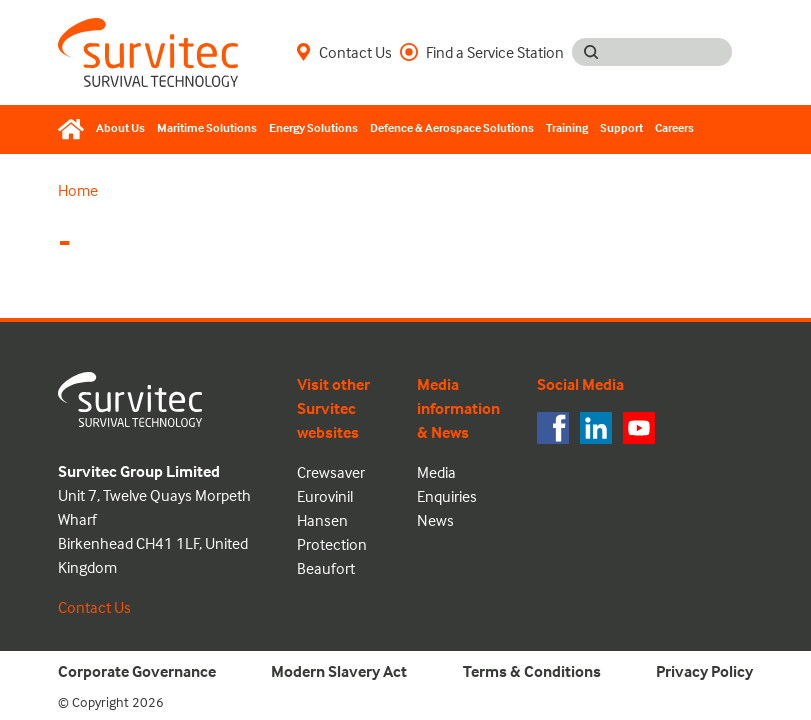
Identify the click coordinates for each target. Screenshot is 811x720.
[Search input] (671, 52)
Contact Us (344, 52)
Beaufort (326, 568)
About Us (120, 127)
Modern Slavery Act (339, 671)
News (435, 520)
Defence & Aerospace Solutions (452, 127)
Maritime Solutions (207, 127)
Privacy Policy (704, 671)
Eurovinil (325, 496)
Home (78, 190)
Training (567, 127)
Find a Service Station (482, 52)
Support (621, 127)
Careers (674, 127)
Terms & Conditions (532, 671)
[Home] (74, 129)
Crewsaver (331, 472)
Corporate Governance (137, 671)
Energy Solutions (313, 127)
